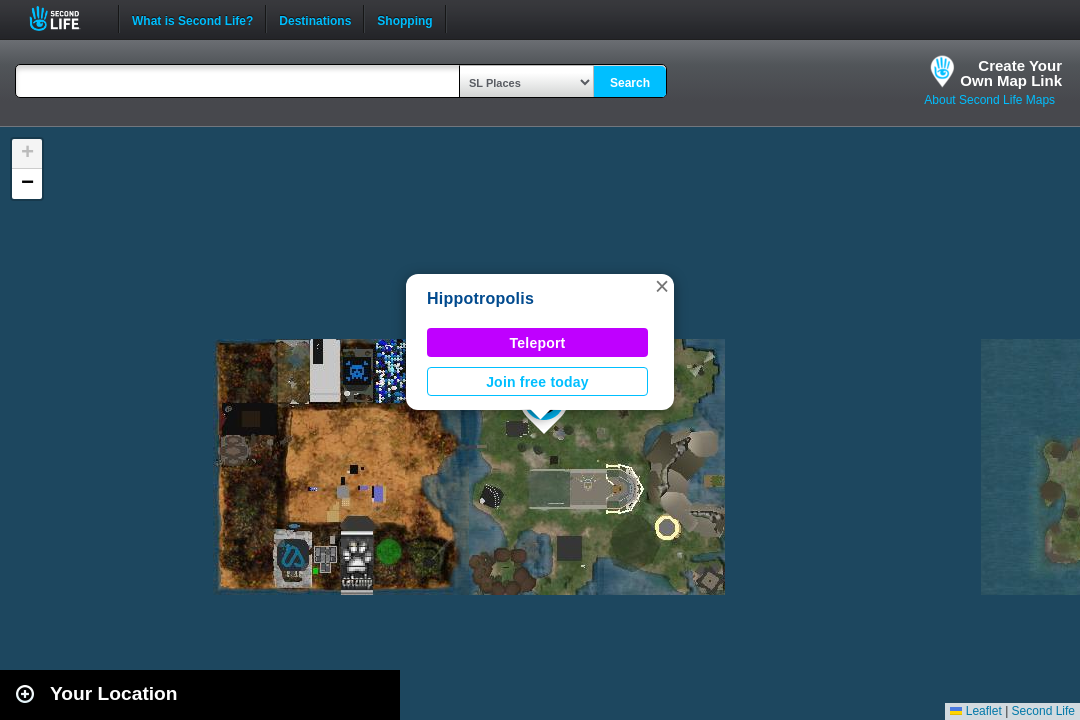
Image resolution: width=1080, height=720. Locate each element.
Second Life (65, 18)
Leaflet (975, 711)
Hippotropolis (480, 298)
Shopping (404, 19)
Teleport (538, 343)
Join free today (537, 382)
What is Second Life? (192, 19)
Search (630, 83)
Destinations (315, 19)
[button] (662, 286)
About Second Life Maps (989, 100)
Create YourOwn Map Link (1011, 73)
